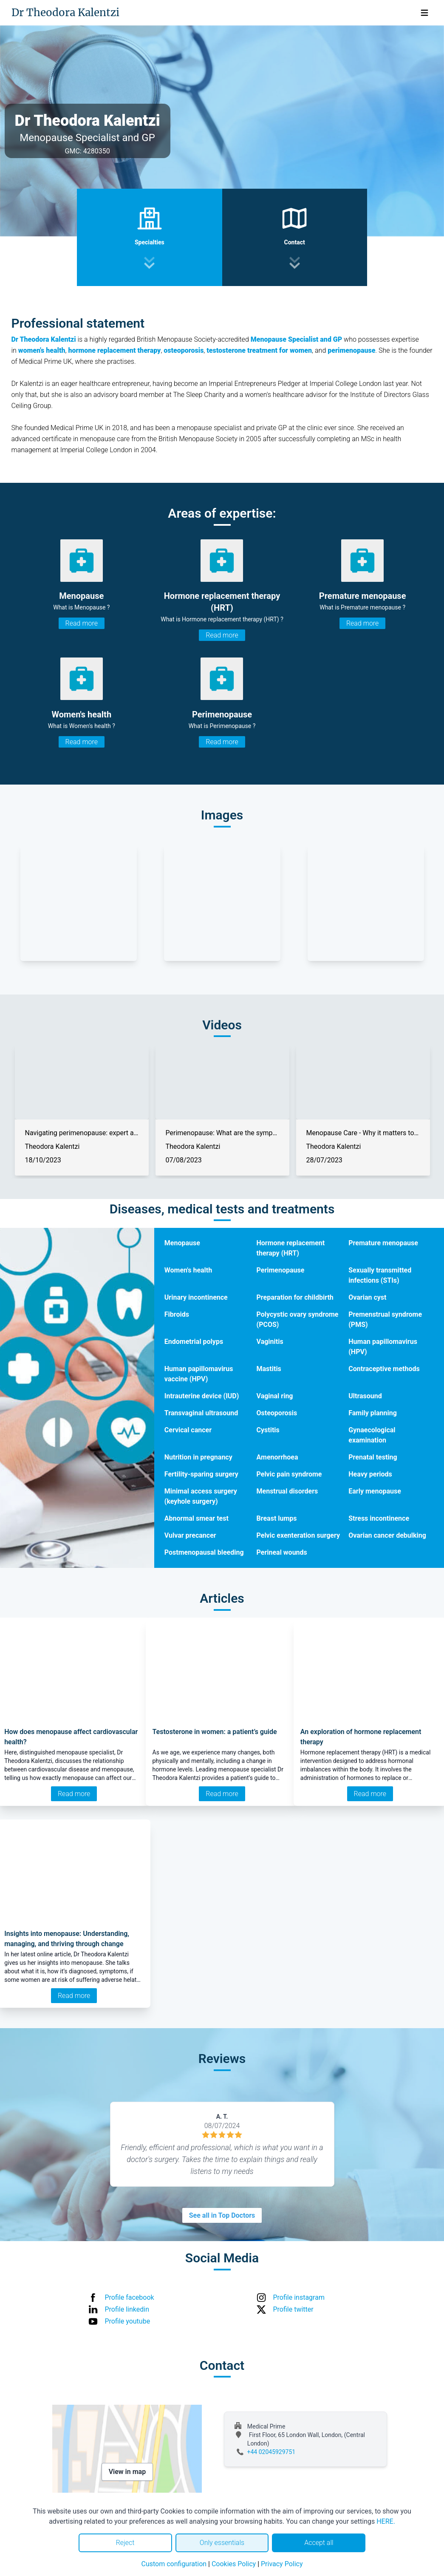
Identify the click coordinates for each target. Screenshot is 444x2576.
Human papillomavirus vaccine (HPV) (198, 1374)
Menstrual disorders (287, 1491)
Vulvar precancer (190, 1535)
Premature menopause (383, 1243)
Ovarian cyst (367, 1297)
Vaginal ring (275, 1396)
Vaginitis (270, 1342)
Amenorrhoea (277, 1457)
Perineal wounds (282, 1552)
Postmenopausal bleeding (204, 1552)
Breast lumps (277, 1518)
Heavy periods (370, 1474)
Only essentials (222, 2543)
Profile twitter (293, 2309)
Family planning (372, 1413)
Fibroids (176, 1314)
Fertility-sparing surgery (201, 1474)
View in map (127, 2472)
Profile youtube (127, 2321)
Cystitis (268, 1430)
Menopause (182, 1243)
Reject (125, 2543)
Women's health (188, 1270)
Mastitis (269, 1369)
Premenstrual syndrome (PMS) (385, 1319)
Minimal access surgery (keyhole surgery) (200, 1496)
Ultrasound (365, 1396)
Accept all (318, 2543)
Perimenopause (281, 1270)
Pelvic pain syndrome (289, 1474)
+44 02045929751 (271, 2451)
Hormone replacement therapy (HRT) (291, 1248)
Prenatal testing (372, 1457)
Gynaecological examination (371, 1435)
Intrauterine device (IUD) (201, 1396)
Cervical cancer (188, 1430)
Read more (81, 623)
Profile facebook (129, 2297)
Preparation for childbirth (295, 1297)
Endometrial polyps (193, 1342)
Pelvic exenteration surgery (298, 1535)
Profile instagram (299, 2297)
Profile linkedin (127, 2309)
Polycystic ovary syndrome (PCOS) (298, 1319)
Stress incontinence (378, 1518)
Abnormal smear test (196, 1518)
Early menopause (374, 1491)
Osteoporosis (277, 1413)
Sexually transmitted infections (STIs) (379, 1275)
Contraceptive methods (383, 1369)
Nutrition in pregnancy (198, 1457)
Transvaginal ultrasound (201, 1413)
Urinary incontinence (196, 1297)
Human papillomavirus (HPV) (382, 1347)
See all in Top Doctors (222, 2215)
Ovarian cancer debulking (387, 1535)
